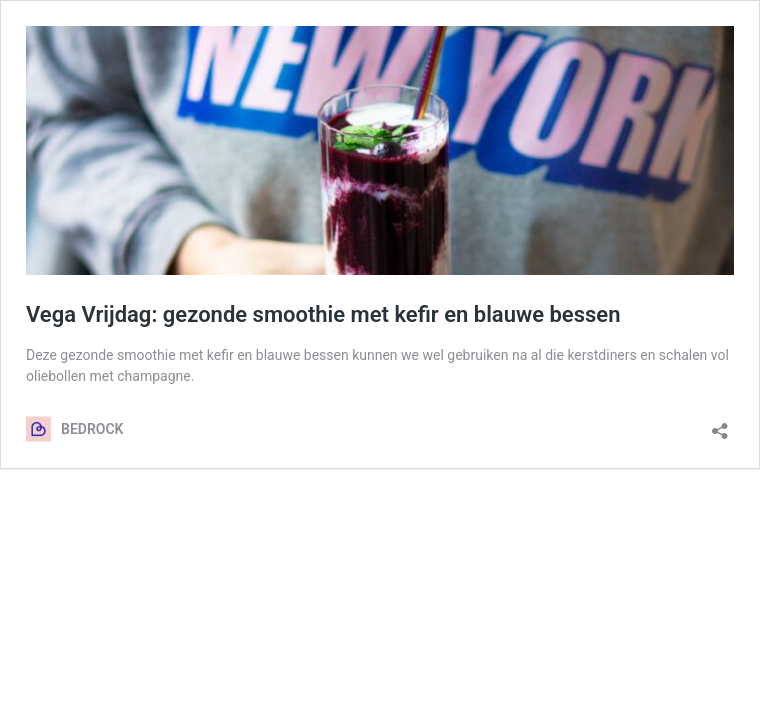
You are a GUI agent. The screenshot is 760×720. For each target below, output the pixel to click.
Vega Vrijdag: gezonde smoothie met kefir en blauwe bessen (323, 314)
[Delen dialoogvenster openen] (720, 424)
